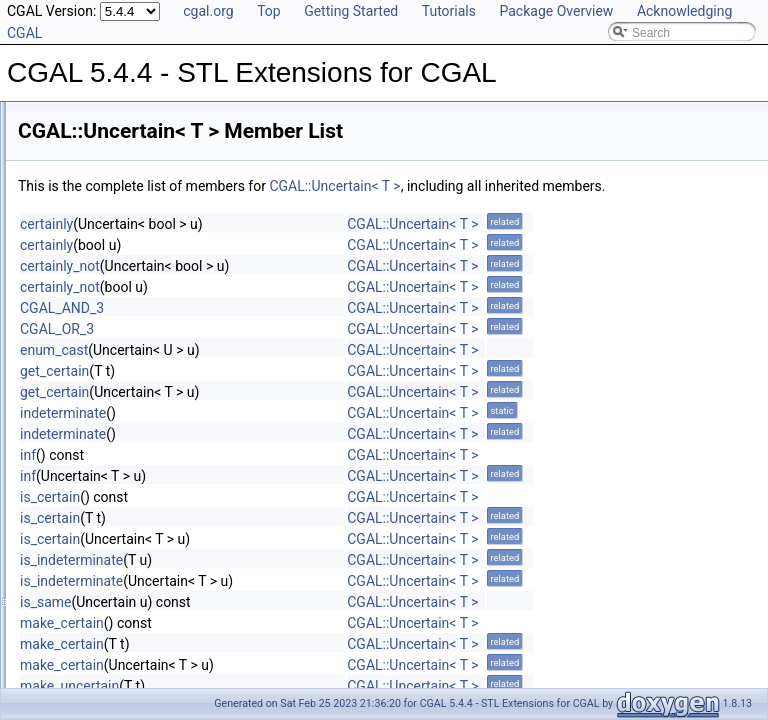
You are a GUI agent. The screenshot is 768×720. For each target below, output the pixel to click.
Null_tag (88, 339)
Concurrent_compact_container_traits (150, 603)
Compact (90, 119)
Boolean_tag (99, 229)
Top (269, 11)
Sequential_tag (106, 273)
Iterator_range (87, 647)
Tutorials (449, 11)
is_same (296, 624)
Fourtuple (91, 163)
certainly (296, 246)
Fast (77, 141)
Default (69, 625)
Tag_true (89, 537)
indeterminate (313, 435)
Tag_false (91, 515)
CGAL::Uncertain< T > (584, 186)
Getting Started (351, 11)
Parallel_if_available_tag (131, 317)
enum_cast (304, 372)
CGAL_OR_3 (307, 351)
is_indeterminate (321, 582)
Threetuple (94, 361)
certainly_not (310, 288)
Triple (81, 449)
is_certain (300, 519)
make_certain (312, 645)
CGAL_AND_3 (312, 330)
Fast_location (101, 493)
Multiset (70, 669)
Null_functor (98, 251)
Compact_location (114, 471)
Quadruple (94, 427)
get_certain (304, 393)
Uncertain (91, 405)
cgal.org (208, 11)
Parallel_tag (97, 295)
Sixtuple (87, 207)
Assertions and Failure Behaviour (138, 559)
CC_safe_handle (94, 581)
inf (278, 477)
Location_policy (107, 185)
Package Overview (556, 11)
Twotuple (90, 383)
